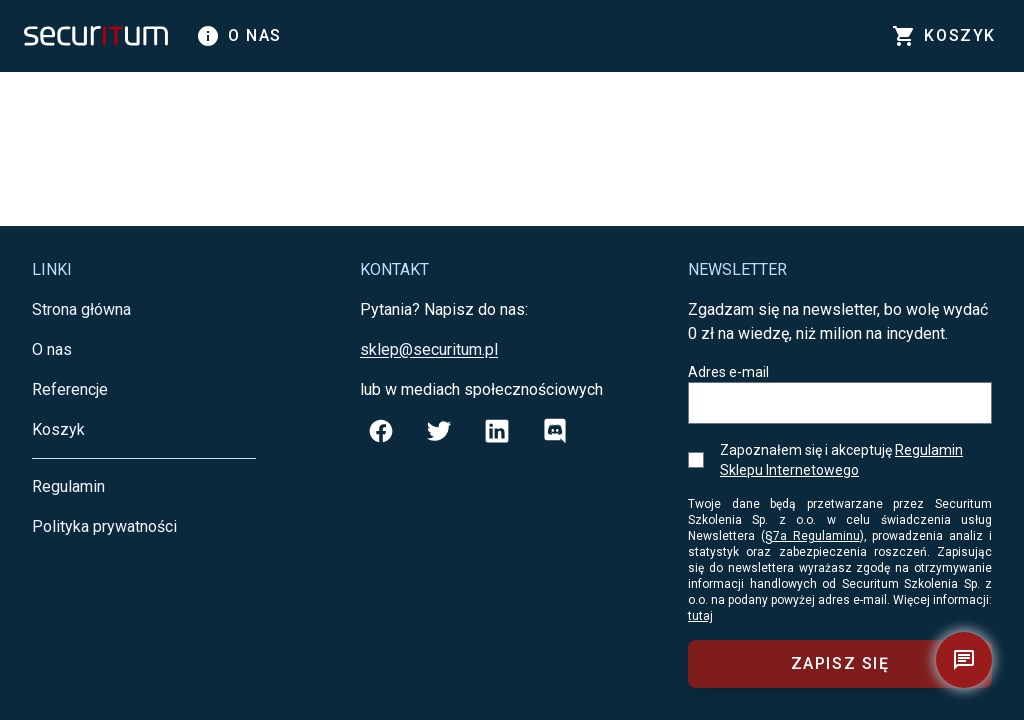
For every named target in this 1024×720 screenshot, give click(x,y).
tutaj (700, 616)
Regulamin (68, 486)
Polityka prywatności (104, 526)
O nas (239, 36)
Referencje (70, 389)
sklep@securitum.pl (429, 349)
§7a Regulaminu (812, 536)
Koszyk (58, 429)
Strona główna (81, 309)
